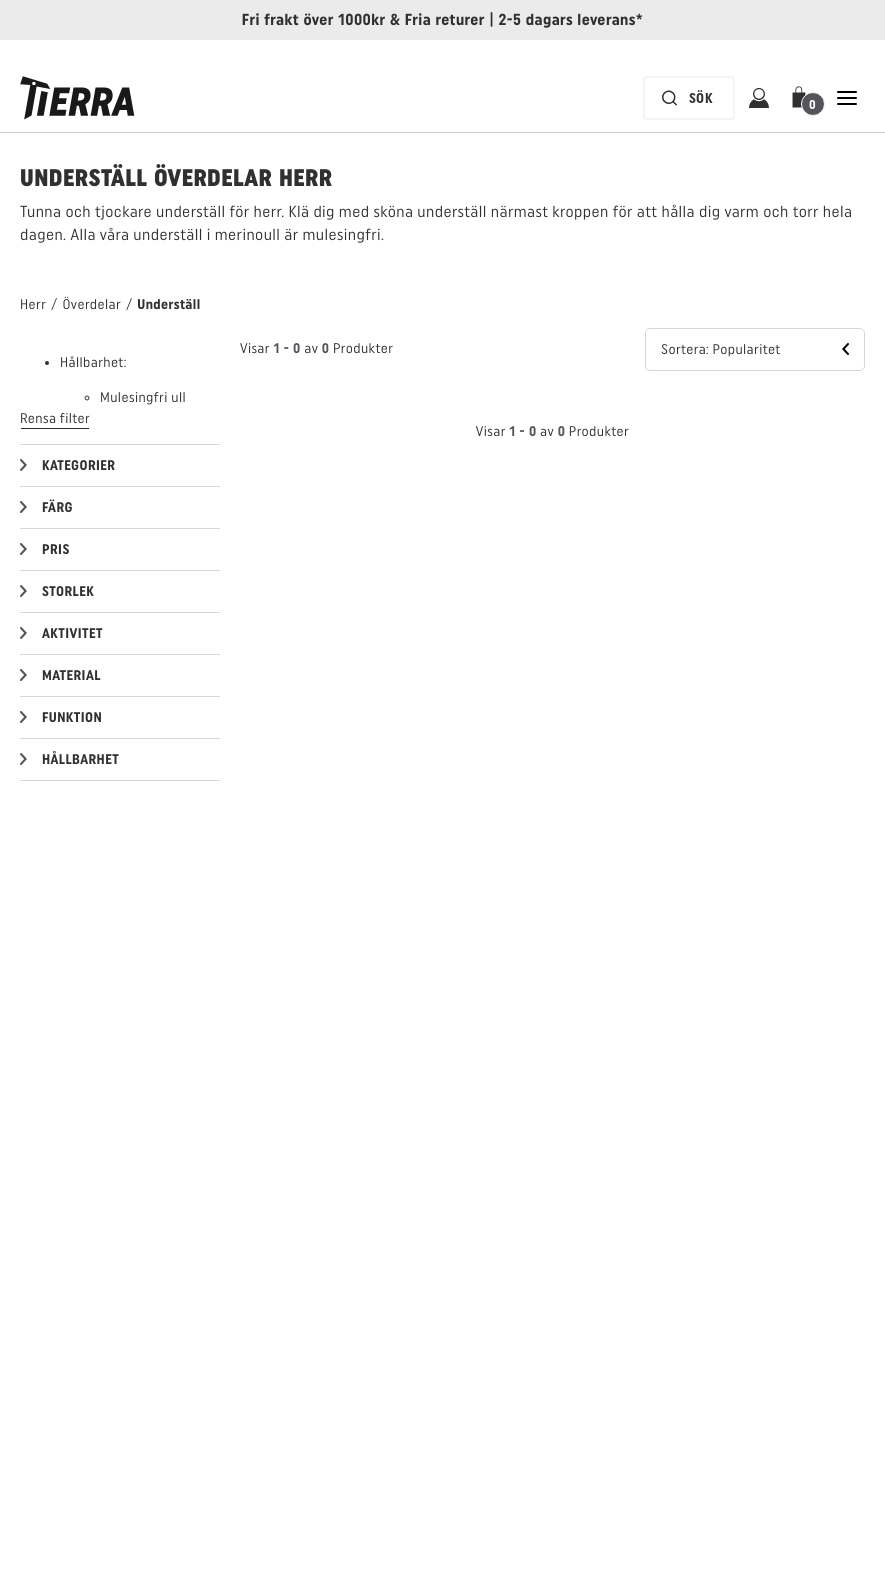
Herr (33, 304)
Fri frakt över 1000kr (314, 19)
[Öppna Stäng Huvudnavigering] (847, 98)
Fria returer (445, 19)
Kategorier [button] (78, 465)
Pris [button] (56, 549)
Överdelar (91, 304)
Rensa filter (55, 418)
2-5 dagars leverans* (571, 19)
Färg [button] (57, 507)
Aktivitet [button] (72, 633)
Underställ (168, 304)
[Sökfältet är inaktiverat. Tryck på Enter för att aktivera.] (689, 98)
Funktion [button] (72, 717)
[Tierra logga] (77, 98)
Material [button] (71, 675)
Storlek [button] (68, 591)
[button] (803, 98)
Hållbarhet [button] (80, 759)
